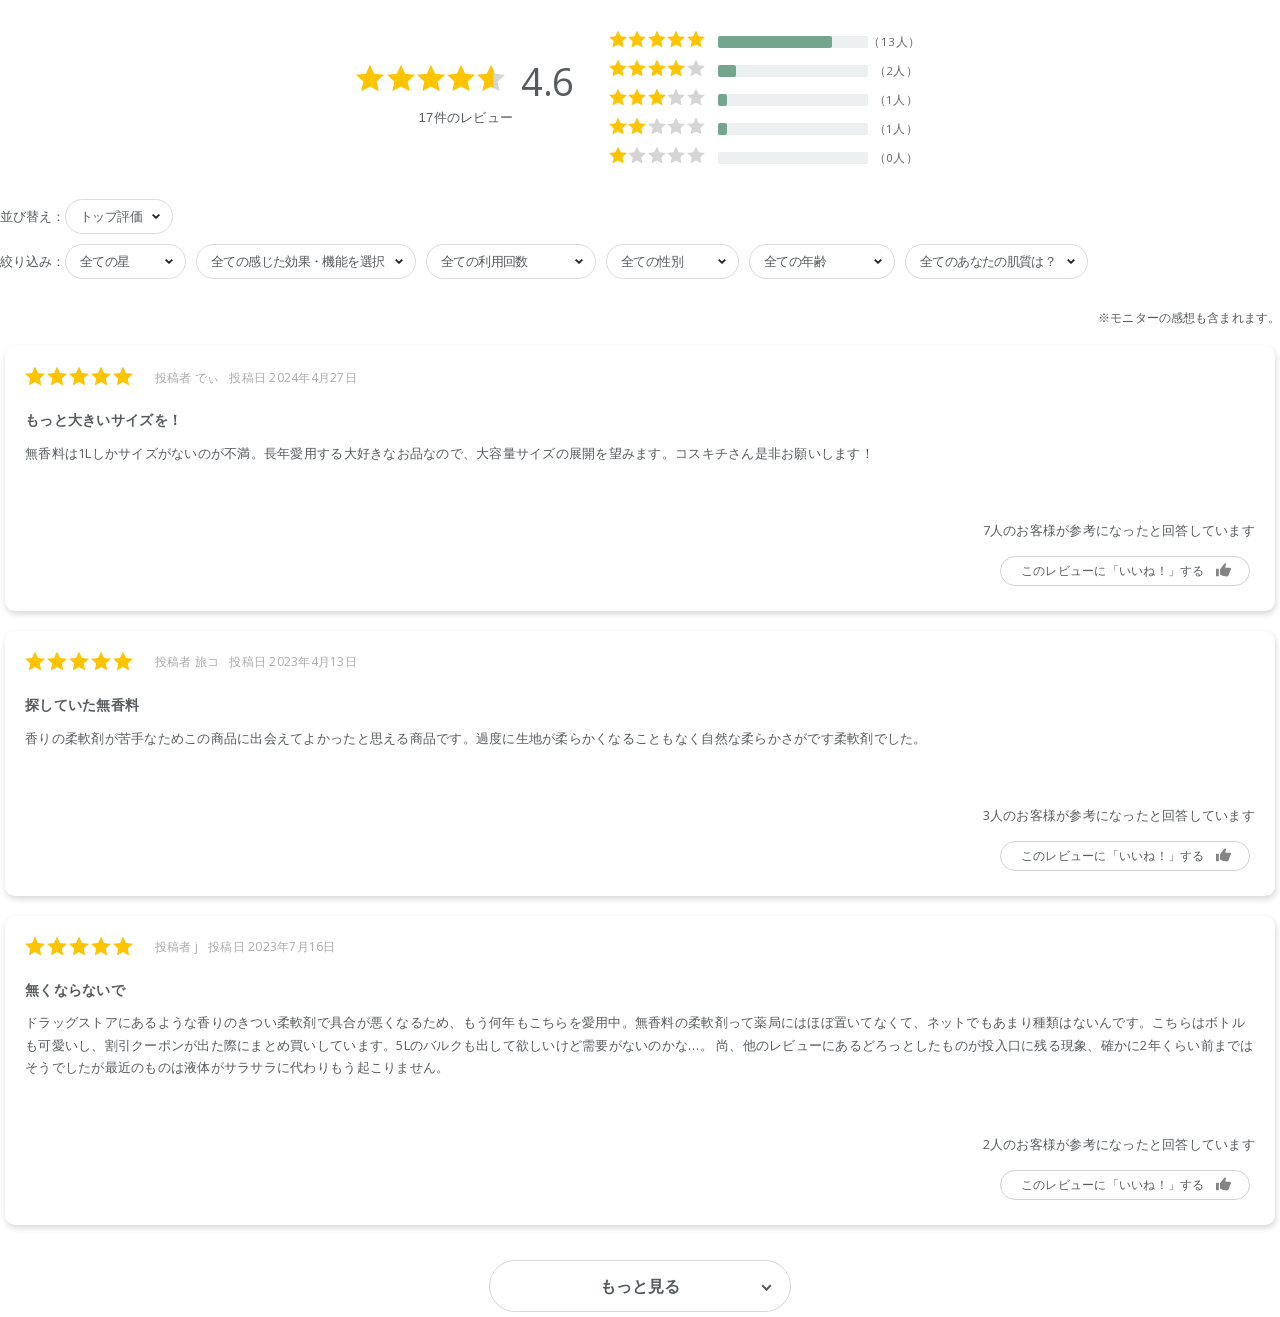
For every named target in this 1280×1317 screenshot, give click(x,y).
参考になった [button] (1125, 571)
